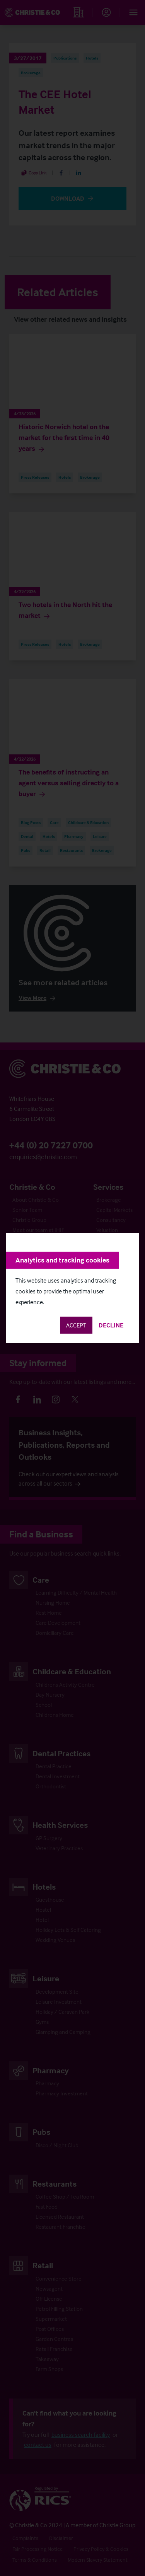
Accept (76, 1325)
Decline (111, 1325)
